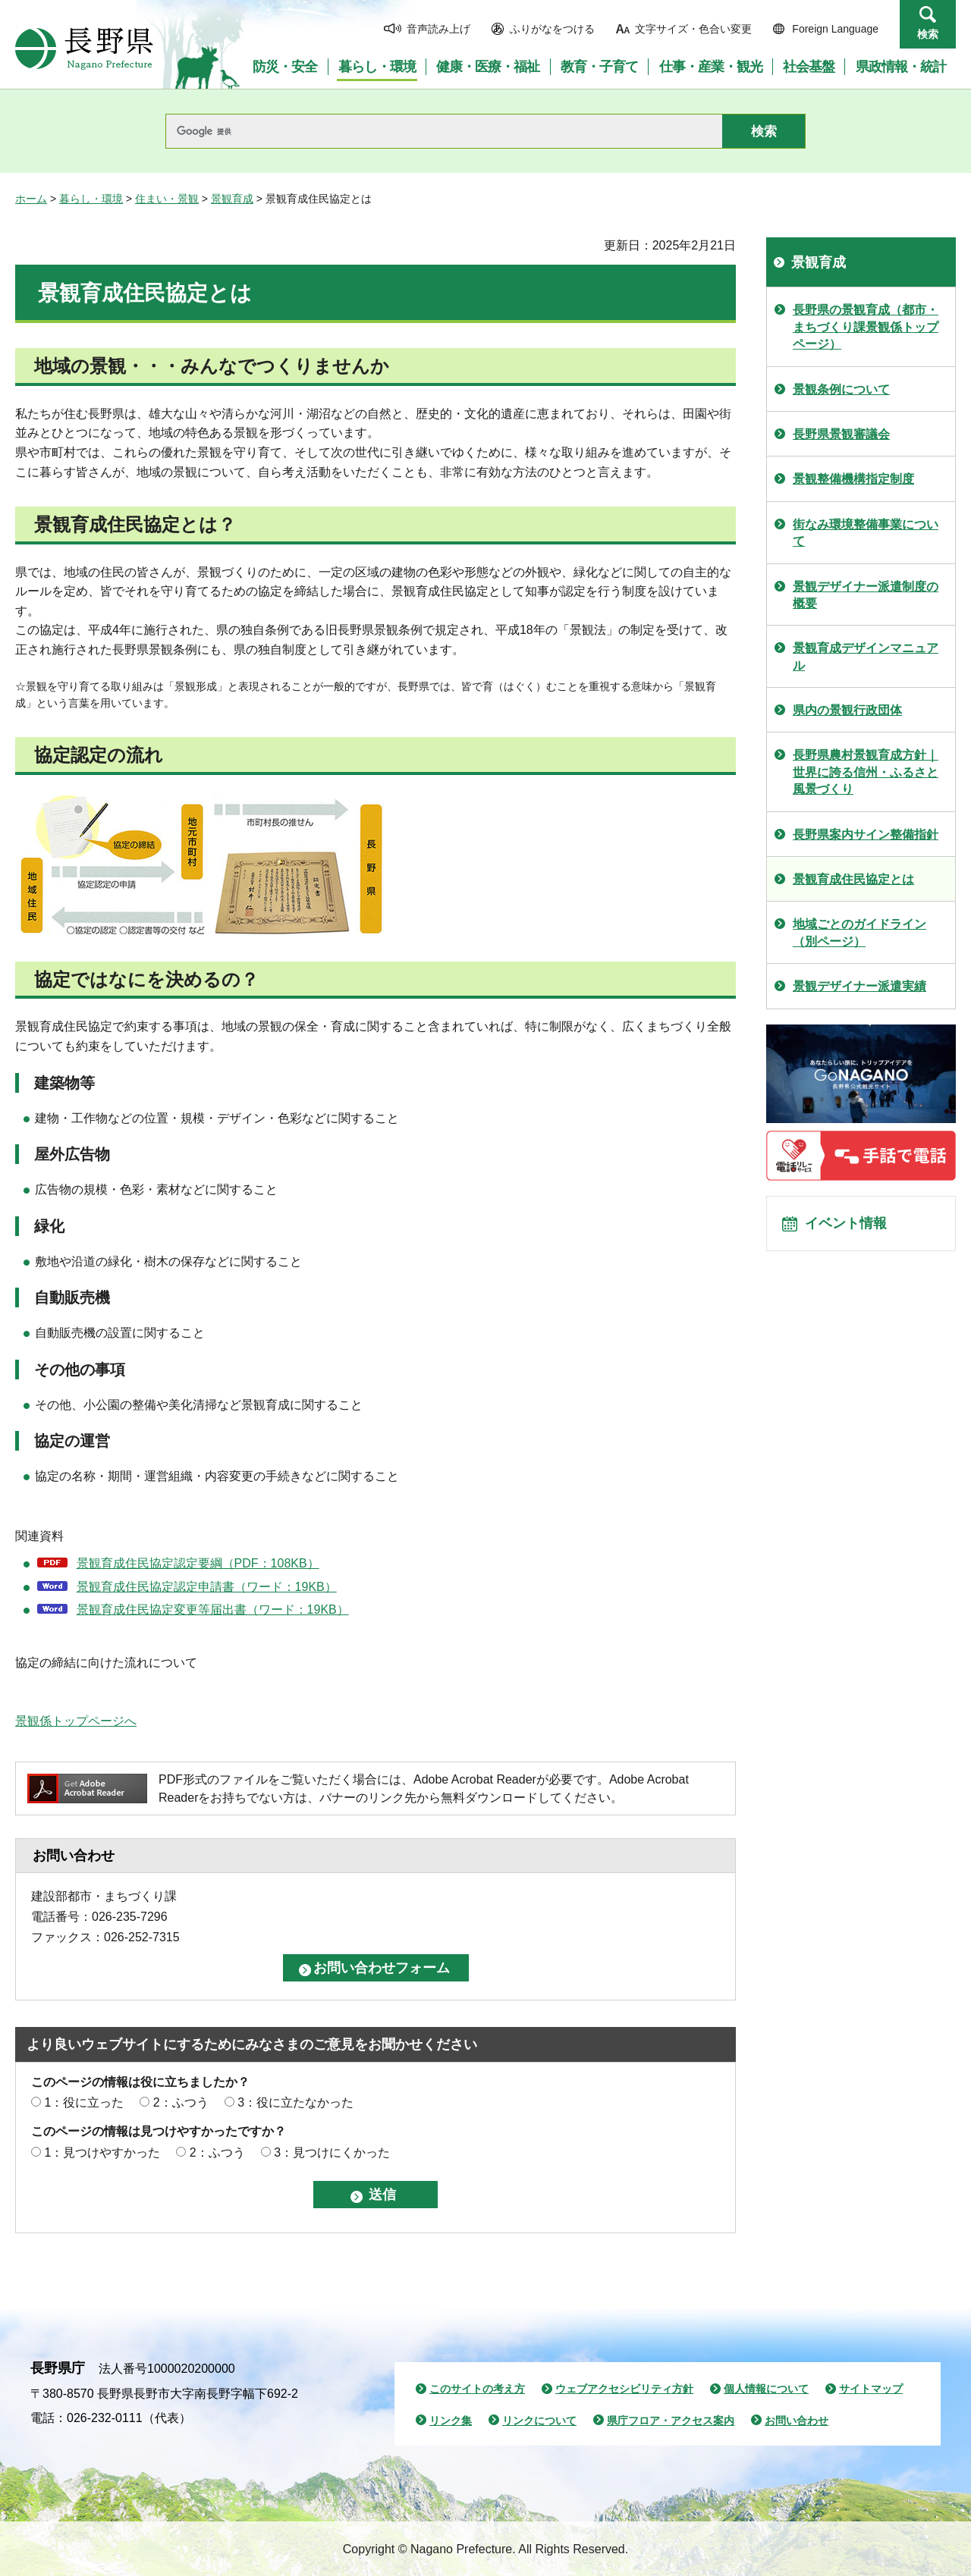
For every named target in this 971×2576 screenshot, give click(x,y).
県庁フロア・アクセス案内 (670, 2420)
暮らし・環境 (91, 199)
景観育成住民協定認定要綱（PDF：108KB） (198, 1563)
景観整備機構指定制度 (853, 478)
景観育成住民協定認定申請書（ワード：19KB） (207, 1586)
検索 (927, 34)
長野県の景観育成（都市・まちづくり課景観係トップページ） (865, 326)
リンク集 (450, 2420)
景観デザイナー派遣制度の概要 (865, 595)
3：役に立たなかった (295, 2102)
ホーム (31, 199)
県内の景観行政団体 (847, 710)
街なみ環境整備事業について (865, 533)
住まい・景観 (167, 199)
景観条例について (841, 389)
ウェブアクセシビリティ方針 (624, 2389)
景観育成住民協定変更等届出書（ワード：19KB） (213, 1609)
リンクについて (539, 2420)
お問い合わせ (796, 2420)
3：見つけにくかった (332, 2152)
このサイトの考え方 (477, 2389)
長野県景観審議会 (841, 434)
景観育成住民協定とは (853, 879)
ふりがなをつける (552, 29)
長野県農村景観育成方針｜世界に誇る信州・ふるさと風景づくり (865, 771)
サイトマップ (871, 2389)
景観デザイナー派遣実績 (859, 986)
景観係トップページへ (76, 1721)
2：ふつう (181, 2102)
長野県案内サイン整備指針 (865, 834)
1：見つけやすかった (102, 2152)
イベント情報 (850, 1227)
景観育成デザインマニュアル (865, 656)
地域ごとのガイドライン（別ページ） (859, 932)
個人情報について (766, 2389)
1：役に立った (84, 2102)
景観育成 (232, 199)
